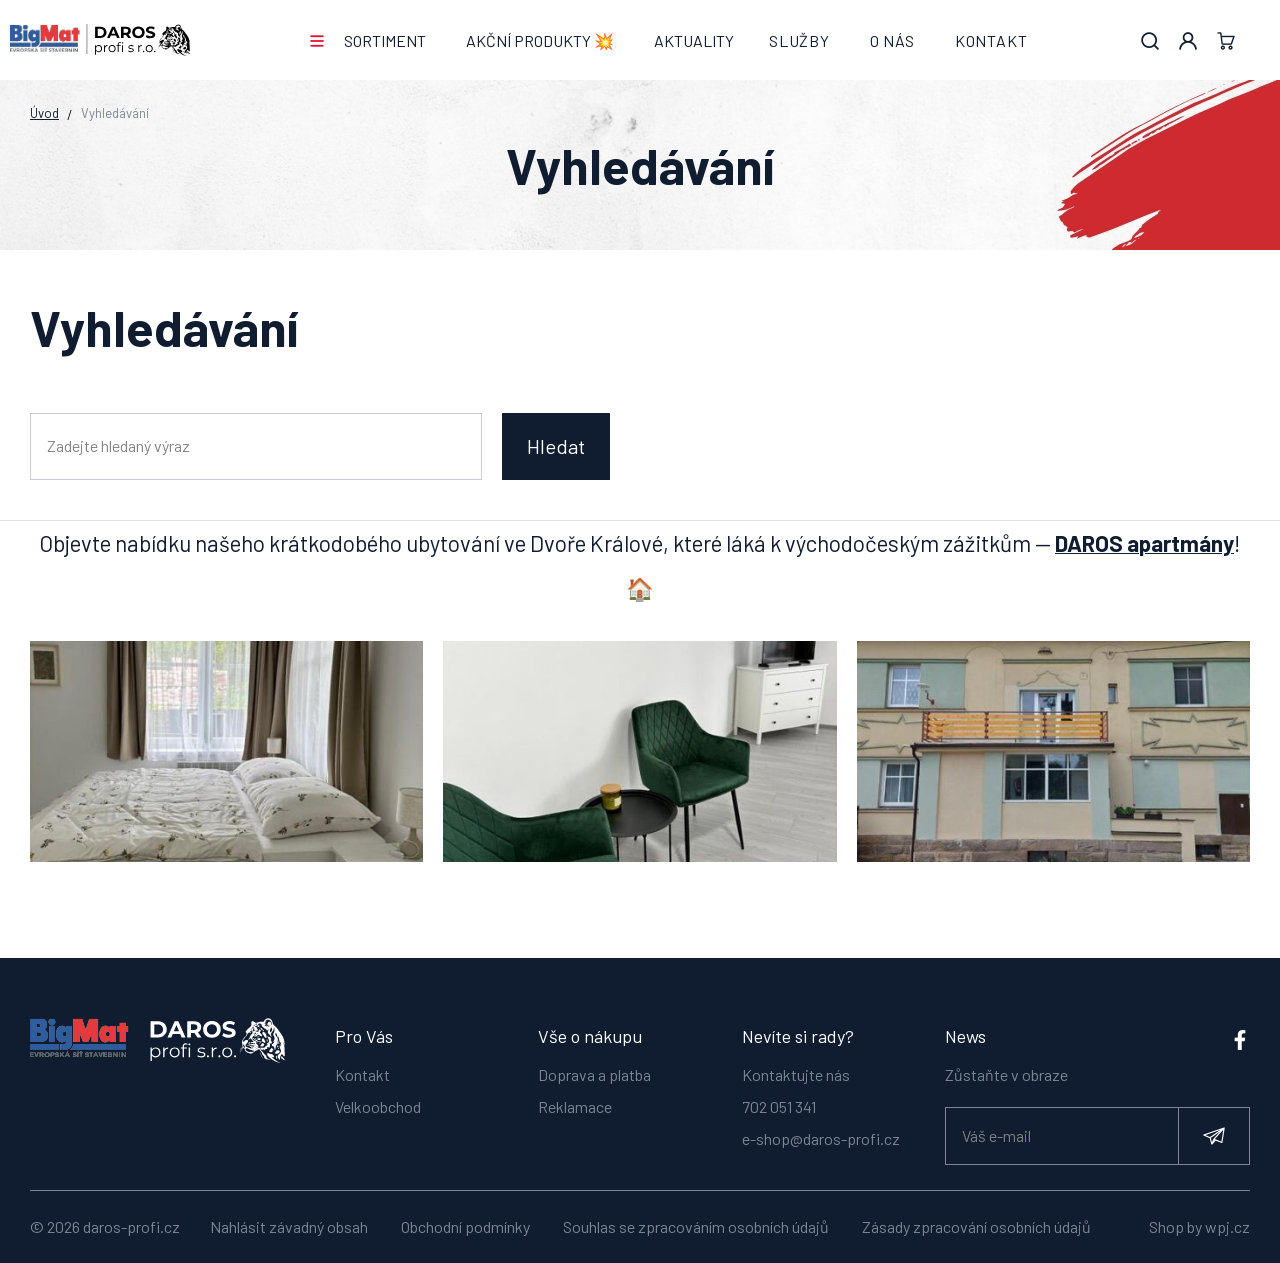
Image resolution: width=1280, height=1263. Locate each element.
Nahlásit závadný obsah (289, 1226)
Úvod (44, 113)
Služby (799, 40)
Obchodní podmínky (465, 1226)
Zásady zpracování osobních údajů (976, 1226)
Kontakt (991, 40)
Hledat (556, 446)
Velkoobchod (378, 1096)
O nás (892, 40)
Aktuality (694, 40)
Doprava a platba (594, 1064)
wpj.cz (1227, 1226)
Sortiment (385, 40)
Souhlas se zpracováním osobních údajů (696, 1226)
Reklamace (575, 1096)
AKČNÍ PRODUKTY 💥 (540, 40)
